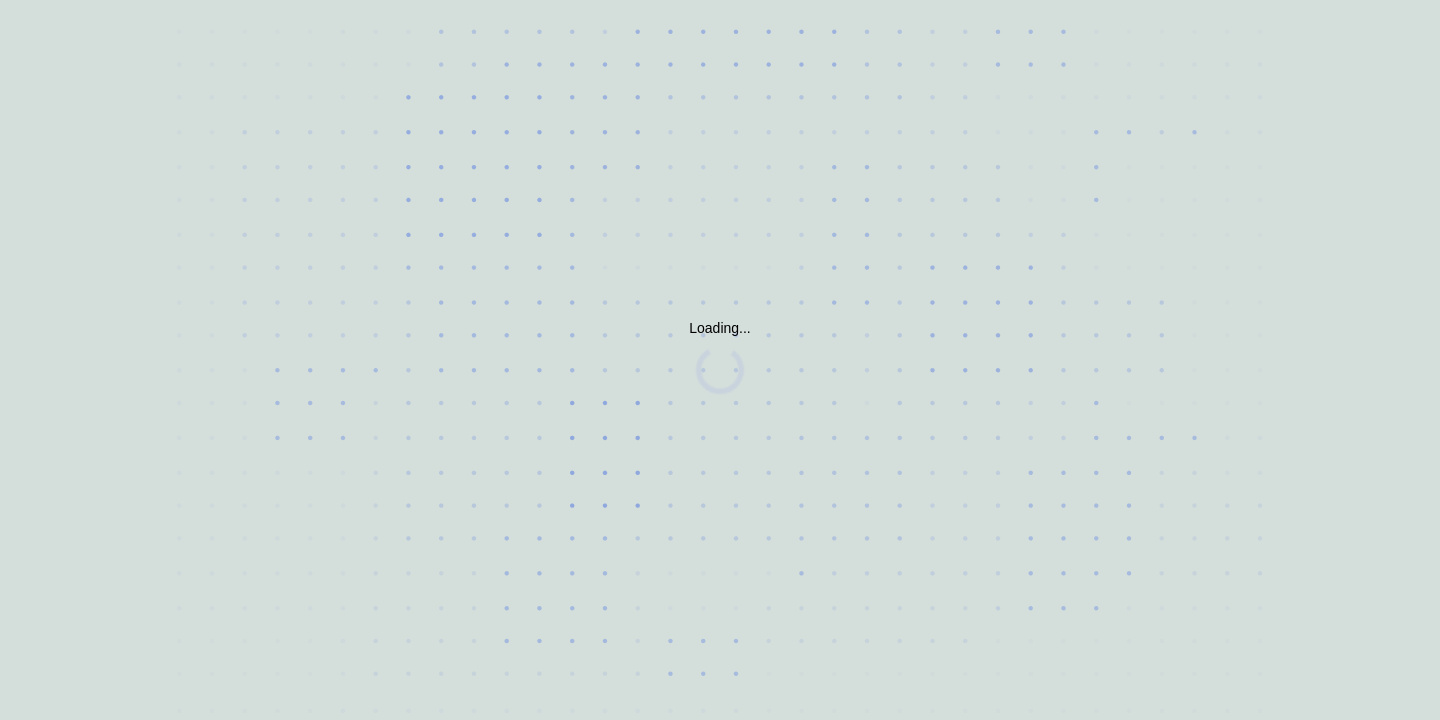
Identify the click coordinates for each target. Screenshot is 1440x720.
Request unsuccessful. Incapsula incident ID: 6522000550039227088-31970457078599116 (720, 360)
